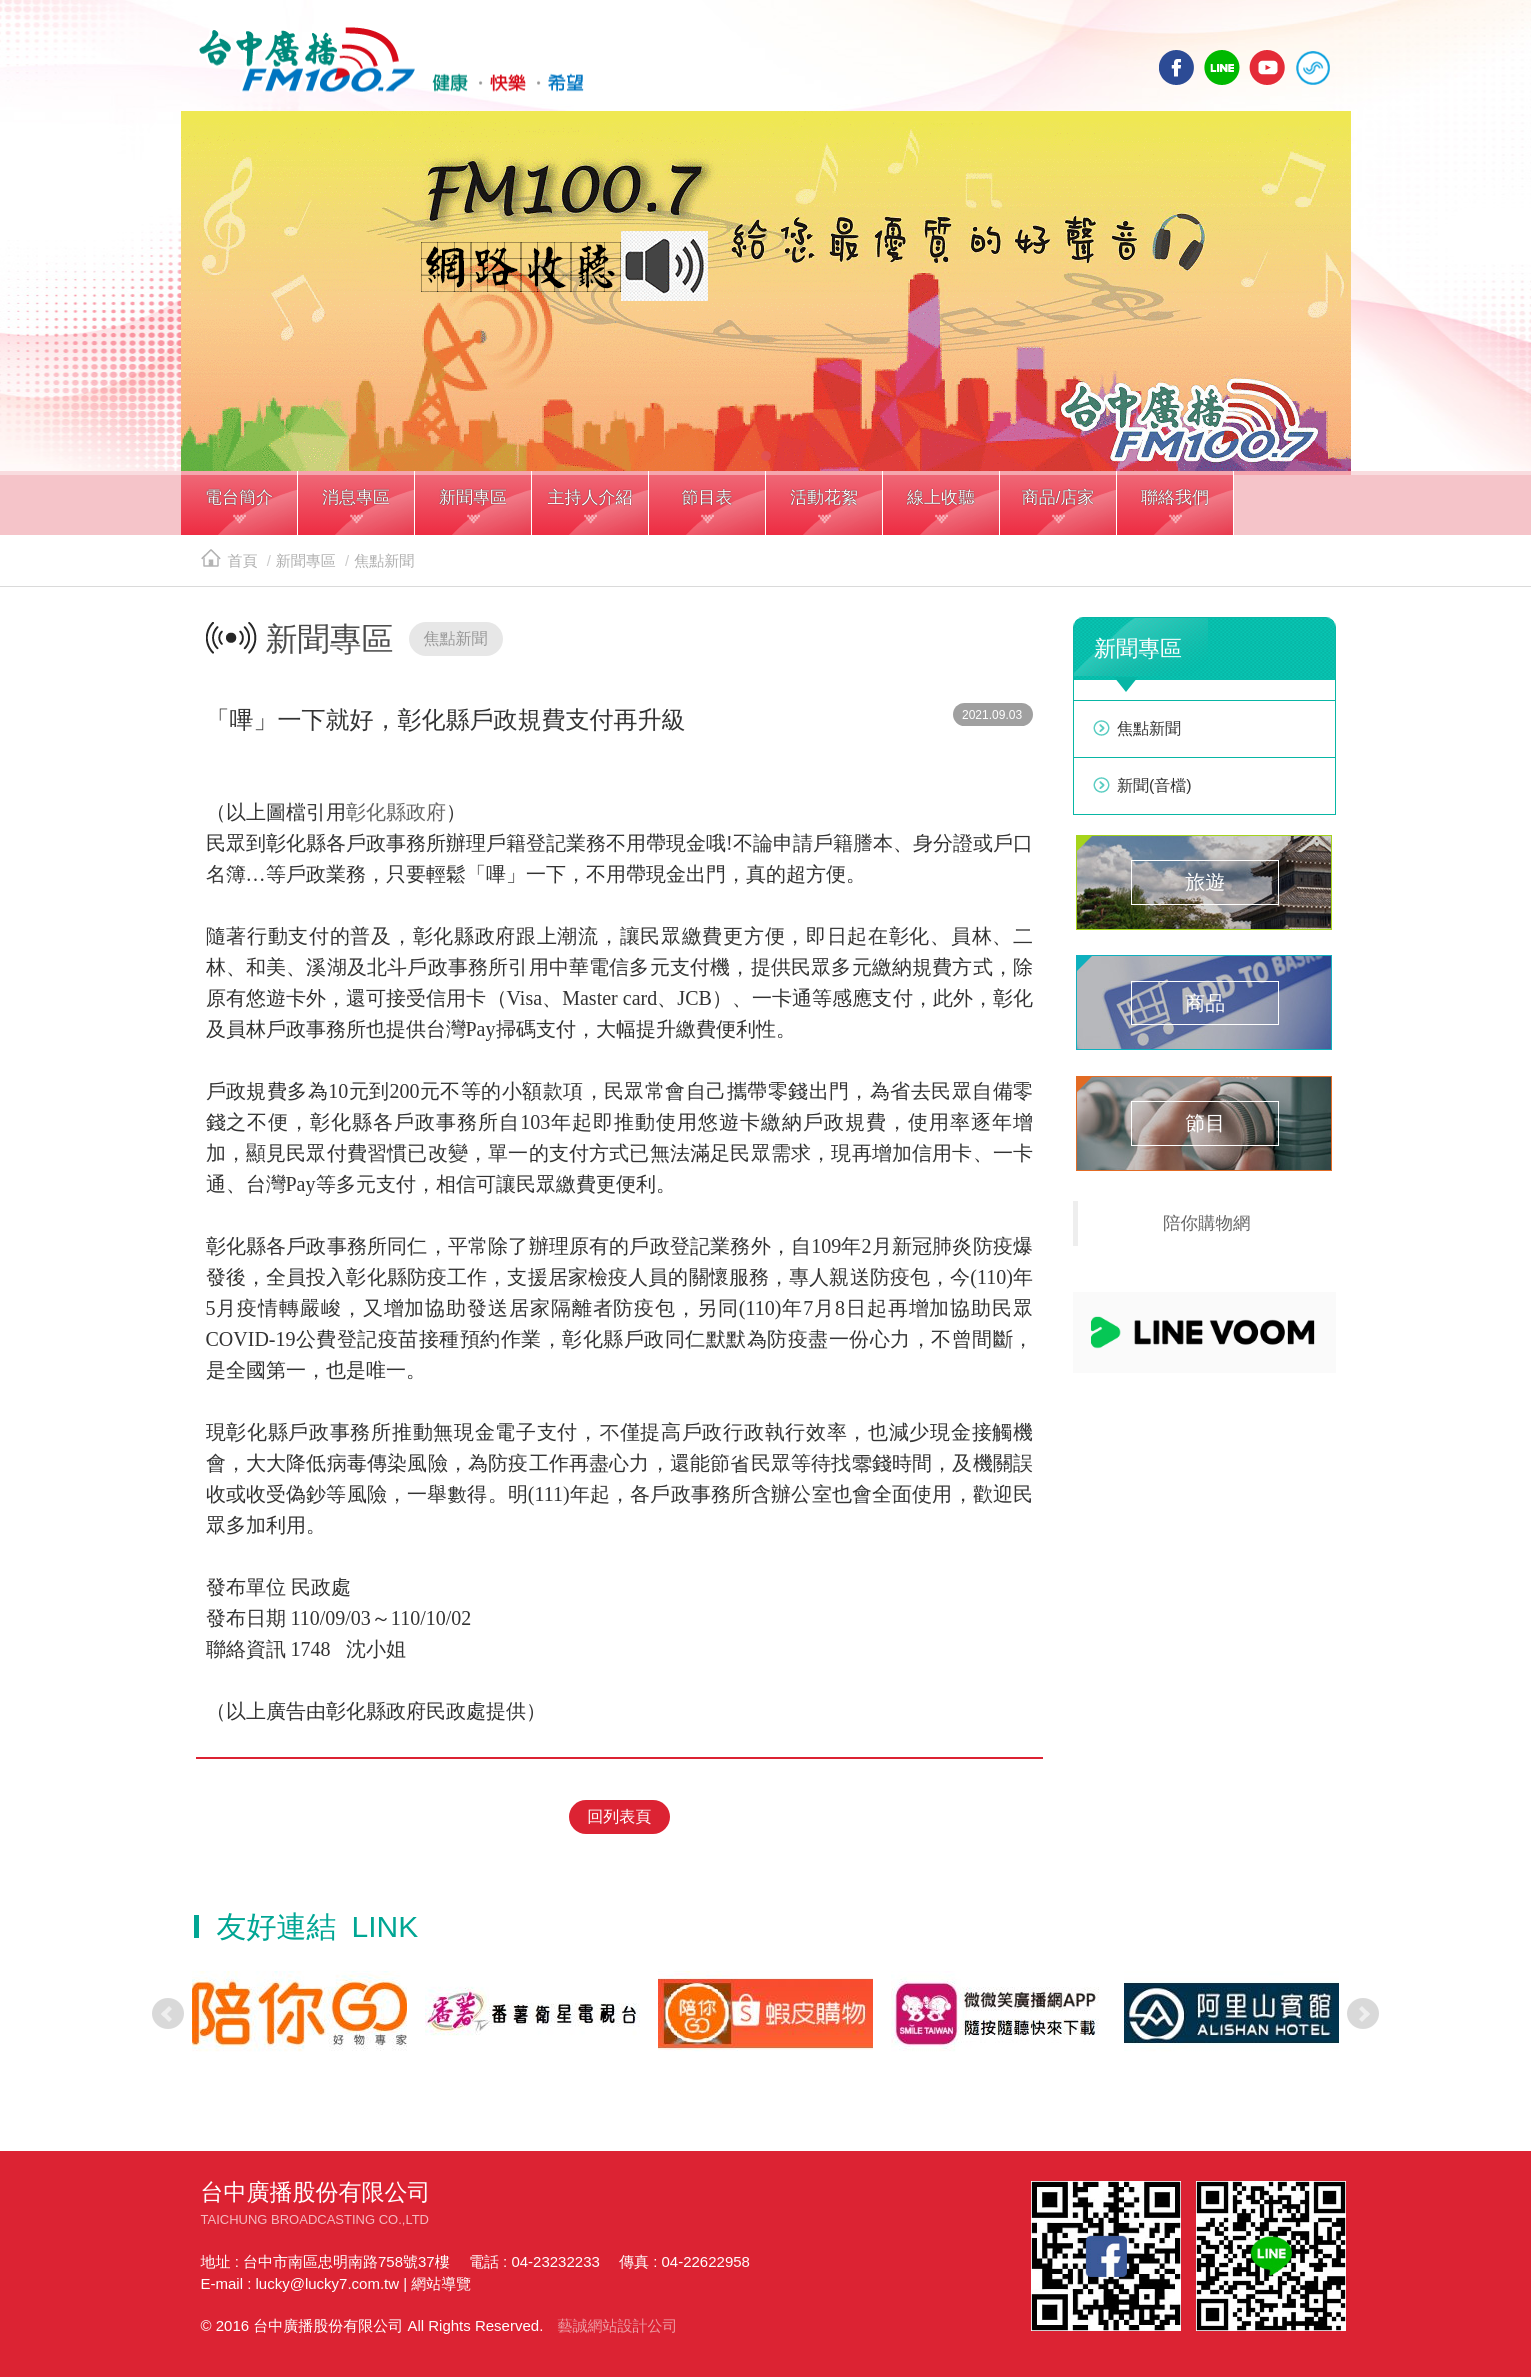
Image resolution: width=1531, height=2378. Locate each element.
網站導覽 (441, 2284)
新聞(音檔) (1154, 788)
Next (1363, 2015)
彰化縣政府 (396, 815)
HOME (388, 61)
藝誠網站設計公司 (617, 2326)
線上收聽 (1313, 67)
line (1222, 67)
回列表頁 (619, 1817)
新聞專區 (306, 563)
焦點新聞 (384, 563)
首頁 (229, 563)
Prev (168, 2015)
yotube (1267, 67)
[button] (239, 508)
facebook (1177, 67)
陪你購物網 (1207, 1226)
